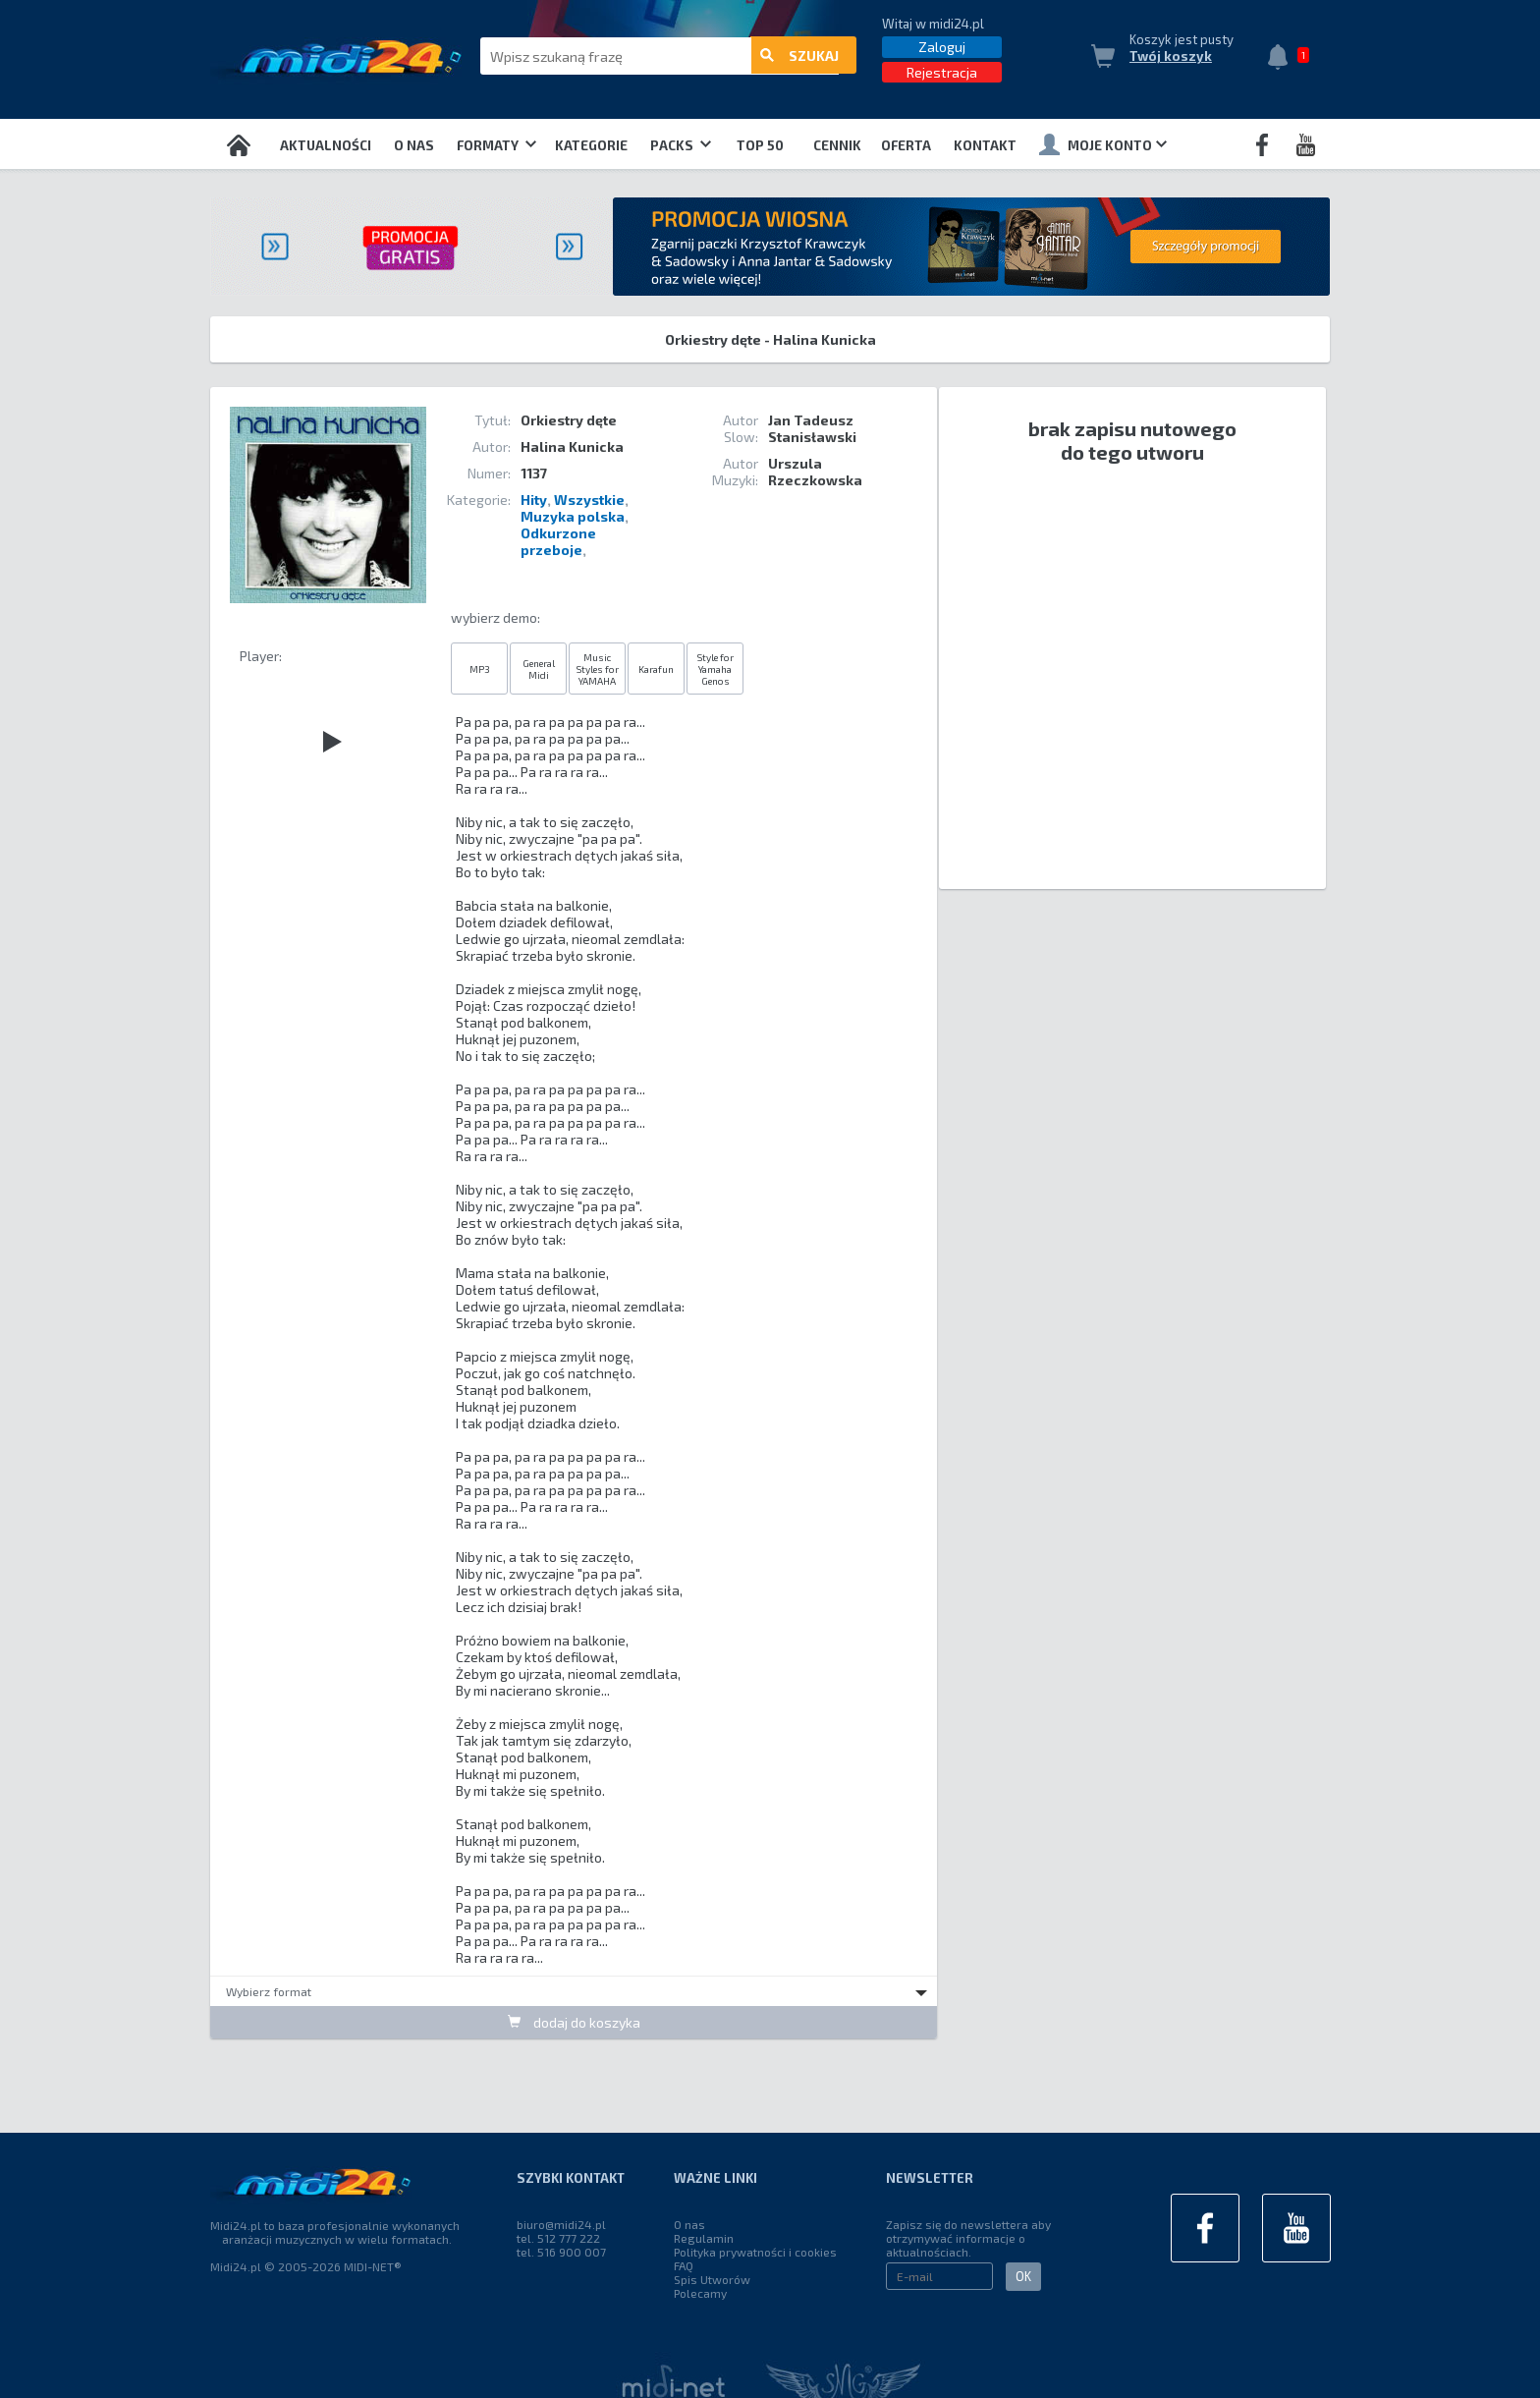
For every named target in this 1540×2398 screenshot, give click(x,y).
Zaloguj (941, 46)
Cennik (837, 145)
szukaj (799, 56)
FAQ (683, 2265)
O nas (414, 145)
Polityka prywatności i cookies (755, 2252)
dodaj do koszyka (574, 2022)
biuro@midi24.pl (561, 2224)
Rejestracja (942, 72)
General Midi (538, 669)
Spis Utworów (712, 2279)
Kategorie (591, 145)
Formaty (496, 145)
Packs (680, 145)
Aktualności (325, 145)
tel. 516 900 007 (561, 2252)
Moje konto (1103, 144)
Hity (534, 499)
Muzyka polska (573, 516)
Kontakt (985, 145)
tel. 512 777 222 (558, 2238)
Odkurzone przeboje (558, 541)
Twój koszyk (1170, 56)
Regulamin (704, 2238)
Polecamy (700, 2293)
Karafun (656, 669)
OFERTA (906, 145)
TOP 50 (760, 145)
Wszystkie (589, 499)
